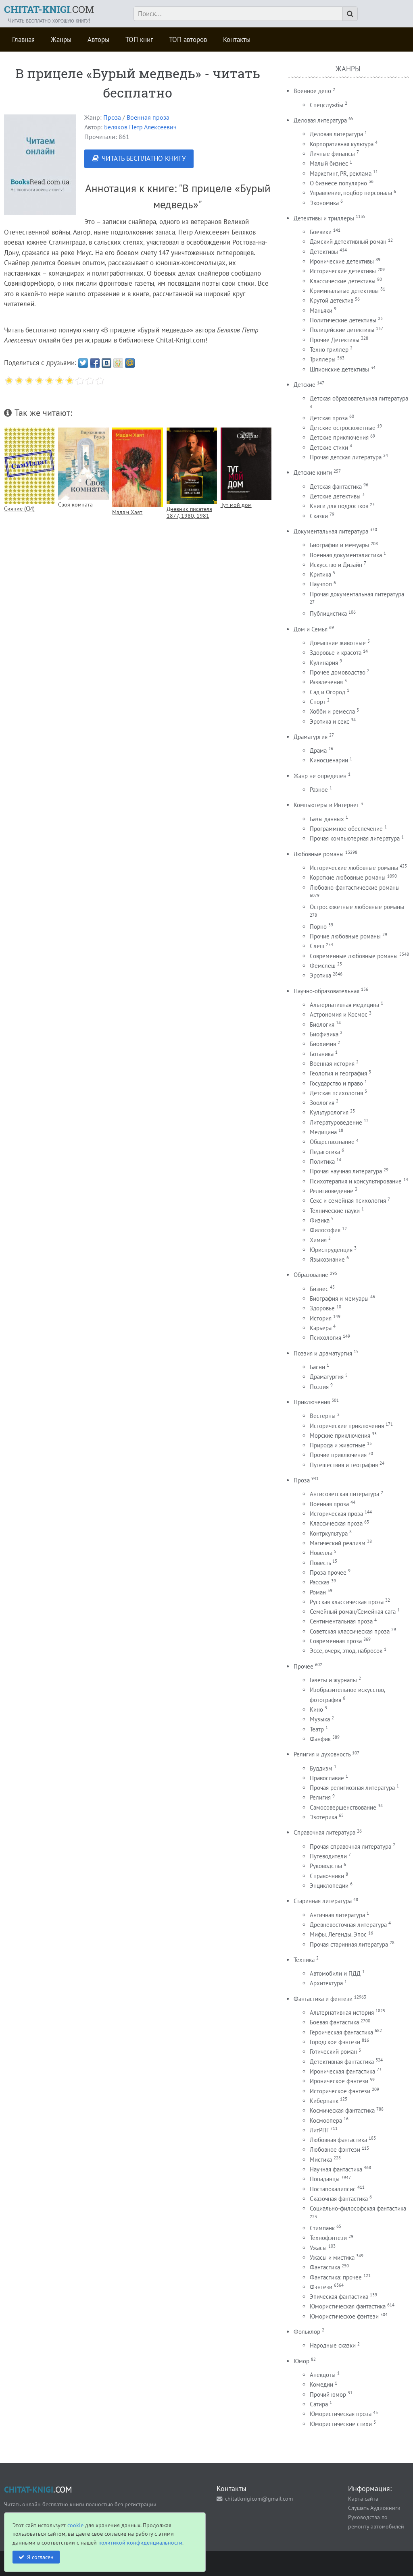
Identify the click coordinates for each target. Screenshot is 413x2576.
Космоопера (326, 2120)
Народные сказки (333, 2345)
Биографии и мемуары (339, 545)
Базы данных (327, 819)
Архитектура (326, 1983)
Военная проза (148, 117)
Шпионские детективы (339, 369)
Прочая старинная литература (349, 1944)
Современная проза (336, 1641)
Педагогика (325, 1152)
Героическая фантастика (341, 2032)
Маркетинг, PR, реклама (340, 173)
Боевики (321, 232)
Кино (316, 1709)
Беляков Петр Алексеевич (140, 127)
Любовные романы (319, 854)
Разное (319, 789)
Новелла (321, 1553)
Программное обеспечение (346, 828)
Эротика (320, 975)
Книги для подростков (339, 506)
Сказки (319, 516)
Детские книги (313, 472)
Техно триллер (329, 349)
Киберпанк (324, 2101)
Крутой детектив (331, 300)
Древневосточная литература (348, 1924)
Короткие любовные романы (348, 877)
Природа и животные (337, 1445)
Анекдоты (323, 2375)
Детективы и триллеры (324, 218)
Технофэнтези (328, 2238)
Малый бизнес (329, 163)
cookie (75, 2525)
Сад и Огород (327, 692)
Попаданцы (325, 2179)
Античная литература (337, 1915)
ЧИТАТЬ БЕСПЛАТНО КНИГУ (144, 158)
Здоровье (322, 1308)
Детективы (324, 251)
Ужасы (318, 2248)
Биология (322, 1024)
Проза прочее (328, 1572)
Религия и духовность (322, 1754)
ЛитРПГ (319, 2130)
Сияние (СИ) (19, 508)
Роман (318, 1592)
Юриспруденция (331, 1250)
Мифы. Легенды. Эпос (338, 1934)
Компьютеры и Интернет (326, 805)
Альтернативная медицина (344, 1005)
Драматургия (310, 737)
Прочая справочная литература (350, 1846)
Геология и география (338, 1073)
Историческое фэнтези (340, 2091)
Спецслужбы (326, 105)
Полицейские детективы (342, 330)
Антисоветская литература (344, 1494)
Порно (318, 926)
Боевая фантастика (334, 2022)
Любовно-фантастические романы (355, 887)
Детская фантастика (336, 486)
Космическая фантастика (342, 2110)
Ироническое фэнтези (339, 2081)
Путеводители (328, 1856)
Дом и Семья (310, 629)
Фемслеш (323, 965)
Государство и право (336, 1083)
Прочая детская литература (346, 457)
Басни (317, 1367)
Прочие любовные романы (345, 936)
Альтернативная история (342, 2012)
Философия (325, 1230)
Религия (320, 1797)
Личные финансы (332, 154)
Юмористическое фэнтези (344, 2316)
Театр (317, 1729)
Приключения (312, 1402)
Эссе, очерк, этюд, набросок (346, 1650)
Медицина (323, 1132)
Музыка (320, 1719)
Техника (304, 1960)
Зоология (322, 1102)
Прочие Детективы (334, 340)
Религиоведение (331, 1191)
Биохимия (323, 1044)
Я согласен (40, 2557)
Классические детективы (342, 281)
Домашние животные (338, 643)
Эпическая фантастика (339, 2296)
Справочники (327, 1876)
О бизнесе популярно (338, 183)
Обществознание (332, 1142)
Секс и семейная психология (348, 1200)
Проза (112, 117)
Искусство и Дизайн (336, 565)
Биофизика (324, 1034)
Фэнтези (321, 2287)
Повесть (320, 1563)
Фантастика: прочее (336, 2277)
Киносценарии (329, 760)
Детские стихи (329, 447)
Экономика (324, 203)
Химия (318, 1240)
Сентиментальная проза (341, 1621)
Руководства (326, 1866)
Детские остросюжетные (342, 428)
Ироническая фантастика (342, 2071)
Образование (311, 1275)
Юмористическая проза (340, 2414)
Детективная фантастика (342, 2061)
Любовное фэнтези (335, 2149)
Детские (304, 384)
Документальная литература (331, 531)
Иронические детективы (342, 261)
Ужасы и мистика (332, 2257)
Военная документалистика (346, 555)
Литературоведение (336, 1122)
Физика (320, 1220)
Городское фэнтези (335, 2042)
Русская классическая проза (347, 1602)
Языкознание (327, 1259)
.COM (49, 9)
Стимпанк (322, 2228)
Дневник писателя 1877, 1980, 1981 (189, 512)
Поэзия (319, 1387)
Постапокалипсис (333, 2189)
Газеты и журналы (333, 1680)
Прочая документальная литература (357, 594)
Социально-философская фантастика (358, 2208)
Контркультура (329, 1533)
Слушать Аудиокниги (374, 2508)
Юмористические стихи (341, 2424)
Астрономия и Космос (338, 1014)
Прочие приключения (338, 1455)
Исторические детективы (343, 271)
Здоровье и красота (335, 652)
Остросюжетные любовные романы (357, 907)
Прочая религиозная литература (352, 1787)
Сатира (319, 2404)
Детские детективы (335, 496)
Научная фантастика (336, 2169)
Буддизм (321, 1768)
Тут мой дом (236, 505)
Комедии (321, 2384)
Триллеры (323, 359)
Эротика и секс (329, 721)
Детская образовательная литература (359, 398)
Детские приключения (339, 437)
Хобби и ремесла (332, 711)
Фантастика (325, 2267)
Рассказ (320, 1582)
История (321, 1318)
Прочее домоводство (337, 672)
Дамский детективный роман (348, 241)
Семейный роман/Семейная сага (353, 1611)
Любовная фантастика (338, 2140)
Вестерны (323, 1416)
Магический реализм (337, 1543)
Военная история (332, 1063)
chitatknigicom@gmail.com (259, 2498)
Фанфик (320, 1739)
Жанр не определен (320, 776)
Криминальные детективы (344, 291)
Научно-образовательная (326, 991)
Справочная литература (324, 1832)
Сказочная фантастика (339, 2198)
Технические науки (335, 1210)
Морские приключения (340, 1435)
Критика (320, 574)
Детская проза (329, 418)
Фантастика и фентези (323, 1999)
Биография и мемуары (339, 1298)
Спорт (317, 702)
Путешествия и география (344, 1465)
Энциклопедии (329, 1885)
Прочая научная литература (346, 1171)
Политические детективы (343, 320)
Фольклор (307, 2331)
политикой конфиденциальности (140, 2542)
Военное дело (312, 91)
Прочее (303, 1666)
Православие (327, 1778)
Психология (325, 1337)
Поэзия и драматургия (323, 1353)
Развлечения (326, 682)
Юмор (301, 2361)
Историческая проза (336, 1513)
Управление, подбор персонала (351, 193)
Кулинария (324, 662)
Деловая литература (320, 120)
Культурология (329, 1112)
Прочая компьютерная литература (355, 838)
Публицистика (328, 613)
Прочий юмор (328, 2394)
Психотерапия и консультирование (356, 1181)
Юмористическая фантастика (348, 2306)
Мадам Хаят (127, 512)
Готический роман (333, 2051)
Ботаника (322, 1054)
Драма (318, 750)
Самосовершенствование (343, 1807)
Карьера (321, 1328)
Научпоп (321, 584)
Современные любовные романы (354, 956)
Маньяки (321, 310)
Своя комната (75, 504)
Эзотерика (323, 1817)
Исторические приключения (347, 1426)
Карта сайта (363, 2498)
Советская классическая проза (350, 1631)
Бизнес (319, 1289)
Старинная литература (323, 1901)
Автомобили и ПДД (335, 1973)
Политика (322, 1161)
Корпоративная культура (341, 144)
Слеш (317, 946)
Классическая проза (336, 1523)
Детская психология (336, 1093)
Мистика (321, 2159)
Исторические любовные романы (354, 868)
